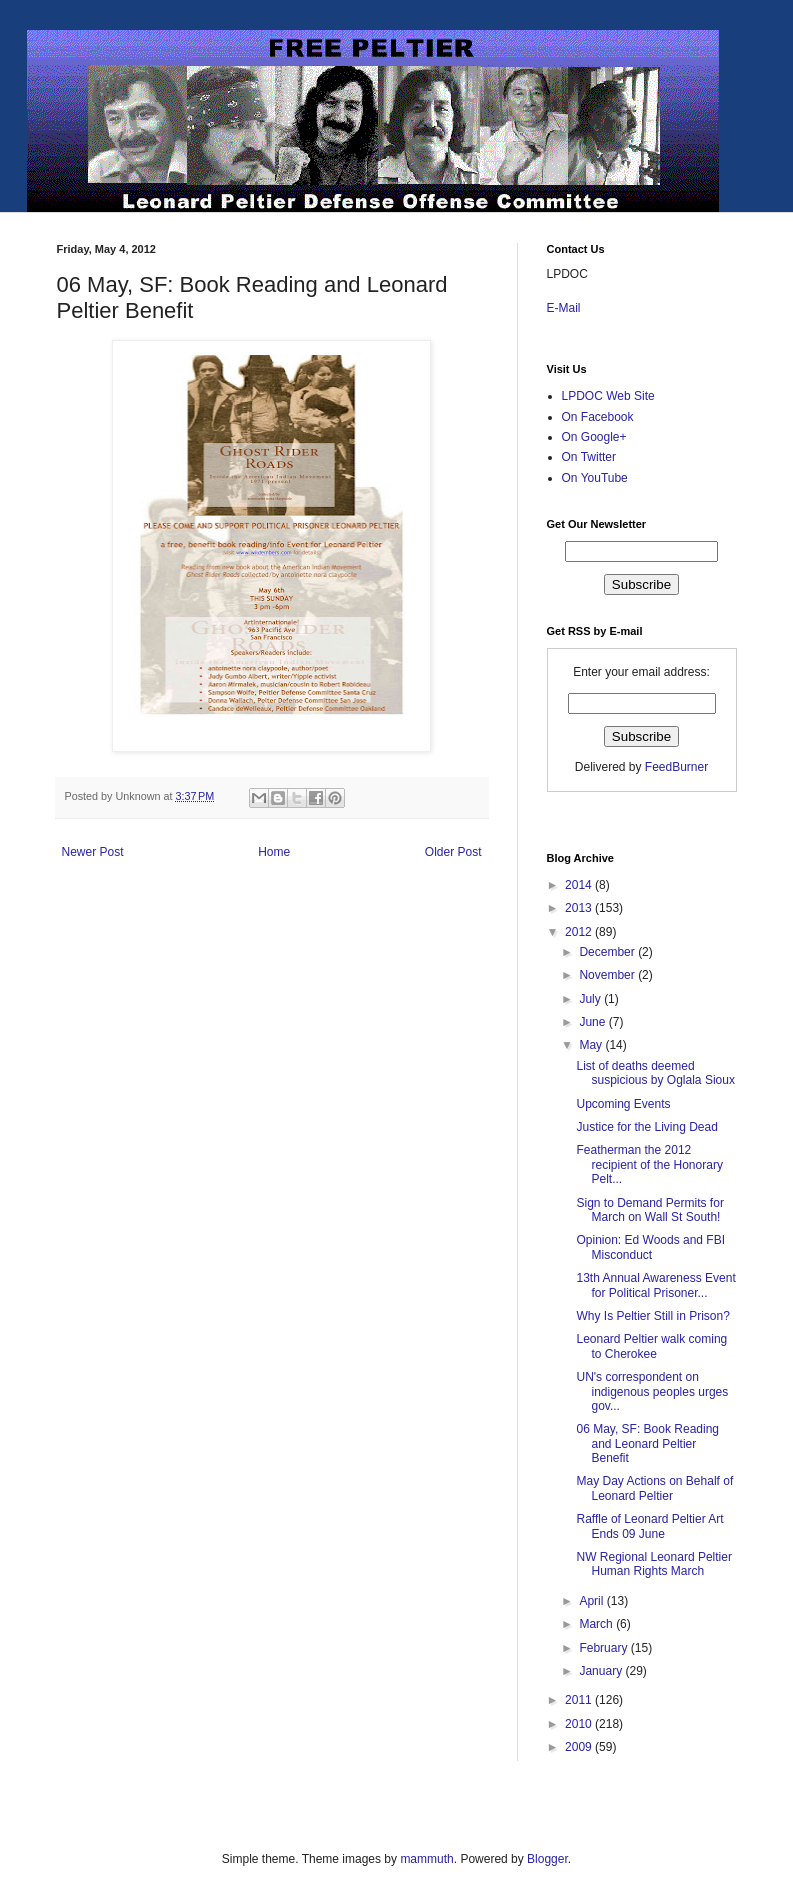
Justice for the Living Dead (646, 1127)
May (592, 1045)
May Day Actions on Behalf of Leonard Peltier (654, 1488)
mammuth (426, 1859)
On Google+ (594, 437)
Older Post (453, 852)
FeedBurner (676, 767)
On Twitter (589, 457)
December (608, 952)
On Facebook (598, 417)
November (608, 975)
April (592, 1601)
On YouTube (595, 478)
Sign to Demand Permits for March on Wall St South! (649, 1210)
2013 (580, 908)
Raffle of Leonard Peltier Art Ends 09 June (649, 1526)
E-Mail (564, 308)
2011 (580, 1700)
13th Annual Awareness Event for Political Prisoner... (655, 1285)
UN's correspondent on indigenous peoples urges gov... (652, 1391)
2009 (580, 1747)
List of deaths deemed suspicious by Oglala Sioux (655, 1073)
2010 (580, 1724)
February (604, 1648)
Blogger (547, 1859)
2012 (580, 932)
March (597, 1624)
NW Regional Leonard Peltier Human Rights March (653, 1564)
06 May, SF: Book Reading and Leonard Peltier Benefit (647, 1443)
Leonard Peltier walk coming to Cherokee (651, 1346)
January (602, 1671)
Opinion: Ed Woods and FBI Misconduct (650, 1247)
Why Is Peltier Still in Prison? (652, 1316)
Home (274, 852)
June (593, 1022)
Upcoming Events (623, 1104)
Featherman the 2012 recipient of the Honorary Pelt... (649, 1164)
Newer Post (93, 852)
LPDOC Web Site (608, 396)
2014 (580, 885)
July (591, 999)
